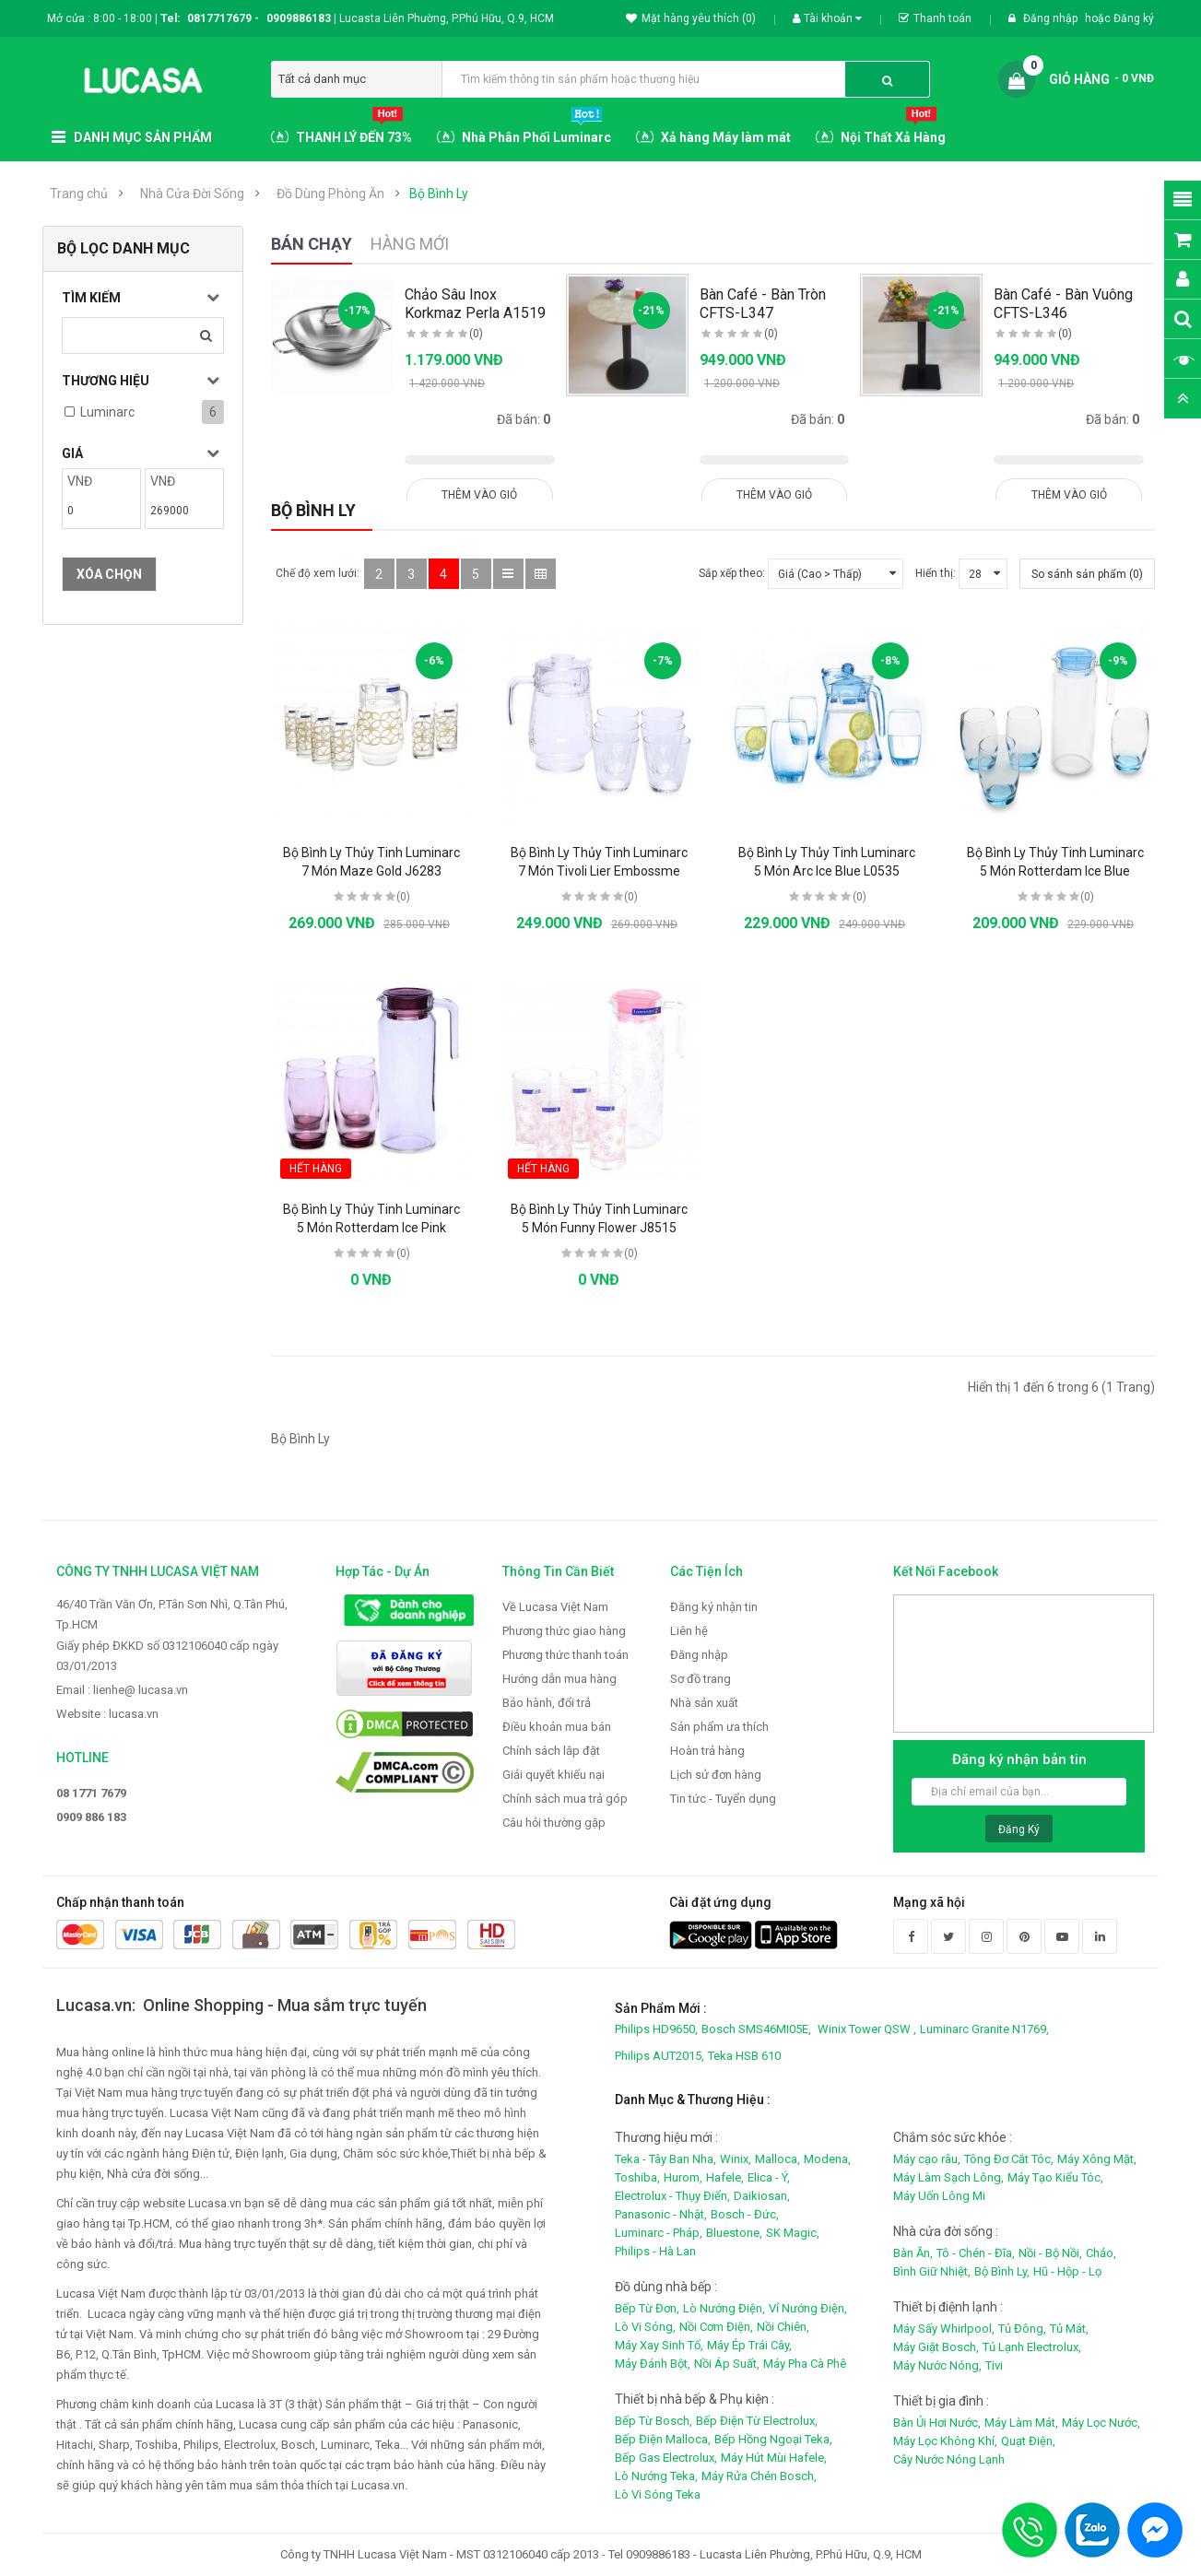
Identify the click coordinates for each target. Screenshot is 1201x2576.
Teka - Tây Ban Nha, (665, 2159)
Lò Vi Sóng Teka (658, 2494)
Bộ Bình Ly (438, 193)
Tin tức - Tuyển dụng (723, 1799)
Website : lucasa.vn (107, 1714)
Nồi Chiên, (783, 2327)
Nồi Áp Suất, (726, 2363)
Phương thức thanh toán (565, 1655)
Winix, (735, 2159)
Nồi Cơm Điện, (716, 2327)
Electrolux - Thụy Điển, (672, 2196)
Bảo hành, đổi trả (546, 1703)
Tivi (994, 2365)
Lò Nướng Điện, (724, 2308)
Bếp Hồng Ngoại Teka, (773, 2439)
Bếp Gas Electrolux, (666, 2457)
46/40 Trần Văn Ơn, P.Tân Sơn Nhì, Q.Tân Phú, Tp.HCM (172, 1614)
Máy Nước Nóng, (937, 2365)
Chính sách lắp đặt (551, 1751)
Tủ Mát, (1069, 2328)
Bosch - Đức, (745, 2214)
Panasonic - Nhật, (661, 2214)
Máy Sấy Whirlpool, (944, 2328)
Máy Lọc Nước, (1101, 2422)
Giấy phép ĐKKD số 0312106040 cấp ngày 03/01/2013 (167, 1656)
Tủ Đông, (1022, 2328)
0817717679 (219, 18)
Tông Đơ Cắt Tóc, (1009, 2159)
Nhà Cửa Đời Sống (192, 193)
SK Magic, (792, 2233)
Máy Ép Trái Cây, (749, 2345)
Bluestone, (734, 2233)
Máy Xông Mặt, (1096, 2159)
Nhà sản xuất (704, 1703)
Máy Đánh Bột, (652, 2363)
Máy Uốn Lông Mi (939, 2196)
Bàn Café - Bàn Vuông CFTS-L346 (1063, 304)
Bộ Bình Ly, (1002, 2271)
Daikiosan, (762, 2196)
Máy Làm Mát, (1021, 2422)
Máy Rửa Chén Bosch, (759, 2476)
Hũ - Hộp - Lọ (1067, 2271)
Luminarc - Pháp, (658, 2233)
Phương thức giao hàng (564, 1631)
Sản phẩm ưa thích (719, 1727)
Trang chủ (79, 193)
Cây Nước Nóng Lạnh (949, 2459)
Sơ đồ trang (700, 1679)
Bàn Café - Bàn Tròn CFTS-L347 (763, 304)
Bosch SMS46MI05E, (756, 2029)
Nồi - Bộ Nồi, (1050, 2253)
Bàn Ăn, (913, 2253)
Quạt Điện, (1028, 2441)
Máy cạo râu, (926, 2159)
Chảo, (1101, 2253)
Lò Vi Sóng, (645, 2327)
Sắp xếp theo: (732, 573)
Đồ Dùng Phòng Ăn (330, 193)
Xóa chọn (109, 574)
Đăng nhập (1051, 18)
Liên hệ (689, 1631)
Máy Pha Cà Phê (804, 2363)
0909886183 (301, 18)
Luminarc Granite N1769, (984, 2029)
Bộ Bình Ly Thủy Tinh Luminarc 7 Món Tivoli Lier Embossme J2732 (599, 871)
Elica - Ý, (769, 2177)
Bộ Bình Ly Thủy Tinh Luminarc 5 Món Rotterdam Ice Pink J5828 (371, 1227)
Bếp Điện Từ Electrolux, (757, 2421)
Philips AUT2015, (659, 2056)
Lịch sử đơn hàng (715, 1775)
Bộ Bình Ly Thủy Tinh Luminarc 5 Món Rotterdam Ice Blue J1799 (1055, 871)
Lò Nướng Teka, (656, 2476)
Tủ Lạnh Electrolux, (1032, 2347)
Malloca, (777, 2159)
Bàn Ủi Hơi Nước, (937, 2422)
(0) (476, 333)
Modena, (827, 2159)
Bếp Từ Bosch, (653, 2421)
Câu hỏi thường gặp (554, 1822)
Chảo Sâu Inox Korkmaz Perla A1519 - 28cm (475, 313)
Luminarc (107, 412)
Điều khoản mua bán (556, 1727)
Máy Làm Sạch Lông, (948, 2177)
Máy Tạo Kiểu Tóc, (1055, 2177)
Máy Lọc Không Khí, (945, 2441)
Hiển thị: (935, 573)
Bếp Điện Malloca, (663, 2439)
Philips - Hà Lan (655, 2251)
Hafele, (725, 2177)
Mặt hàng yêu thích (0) (691, 18)
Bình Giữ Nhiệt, (932, 2271)
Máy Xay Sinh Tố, (659, 2345)
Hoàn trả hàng (707, 1751)
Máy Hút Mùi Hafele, (774, 2457)
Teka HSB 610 (744, 2056)
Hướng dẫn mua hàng (559, 1679)
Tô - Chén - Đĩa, (975, 2253)
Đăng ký (1133, 18)
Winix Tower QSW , (867, 2029)
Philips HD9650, (656, 2029)
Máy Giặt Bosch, (936, 2347)
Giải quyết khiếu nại (553, 1775)
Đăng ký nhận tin (714, 1607)
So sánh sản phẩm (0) (1087, 574)
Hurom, (683, 2177)
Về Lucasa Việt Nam (555, 1607)
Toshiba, (637, 2177)
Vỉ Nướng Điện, (808, 2308)
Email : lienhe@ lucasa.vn (122, 1690)
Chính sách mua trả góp (565, 1799)
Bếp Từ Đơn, (647, 2308)
